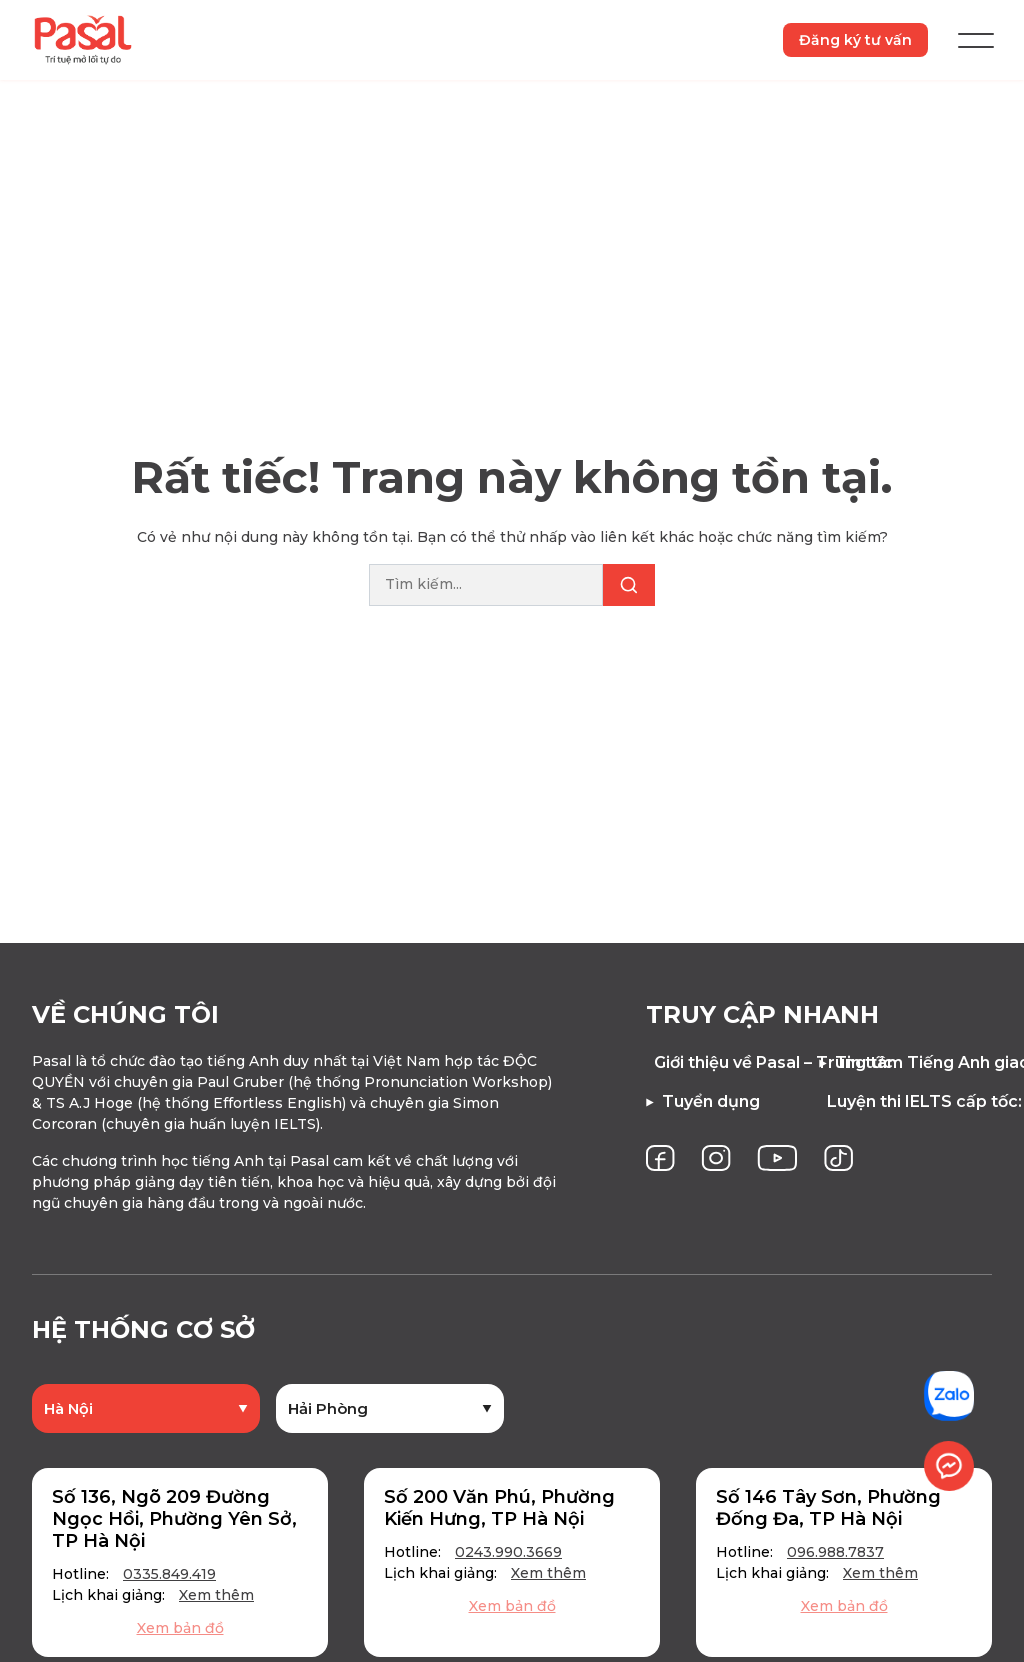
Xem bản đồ (180, 1628)
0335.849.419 (169, 1574)
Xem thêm (216, 1595)
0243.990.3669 (508, 1552)
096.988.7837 (835, 1552)
